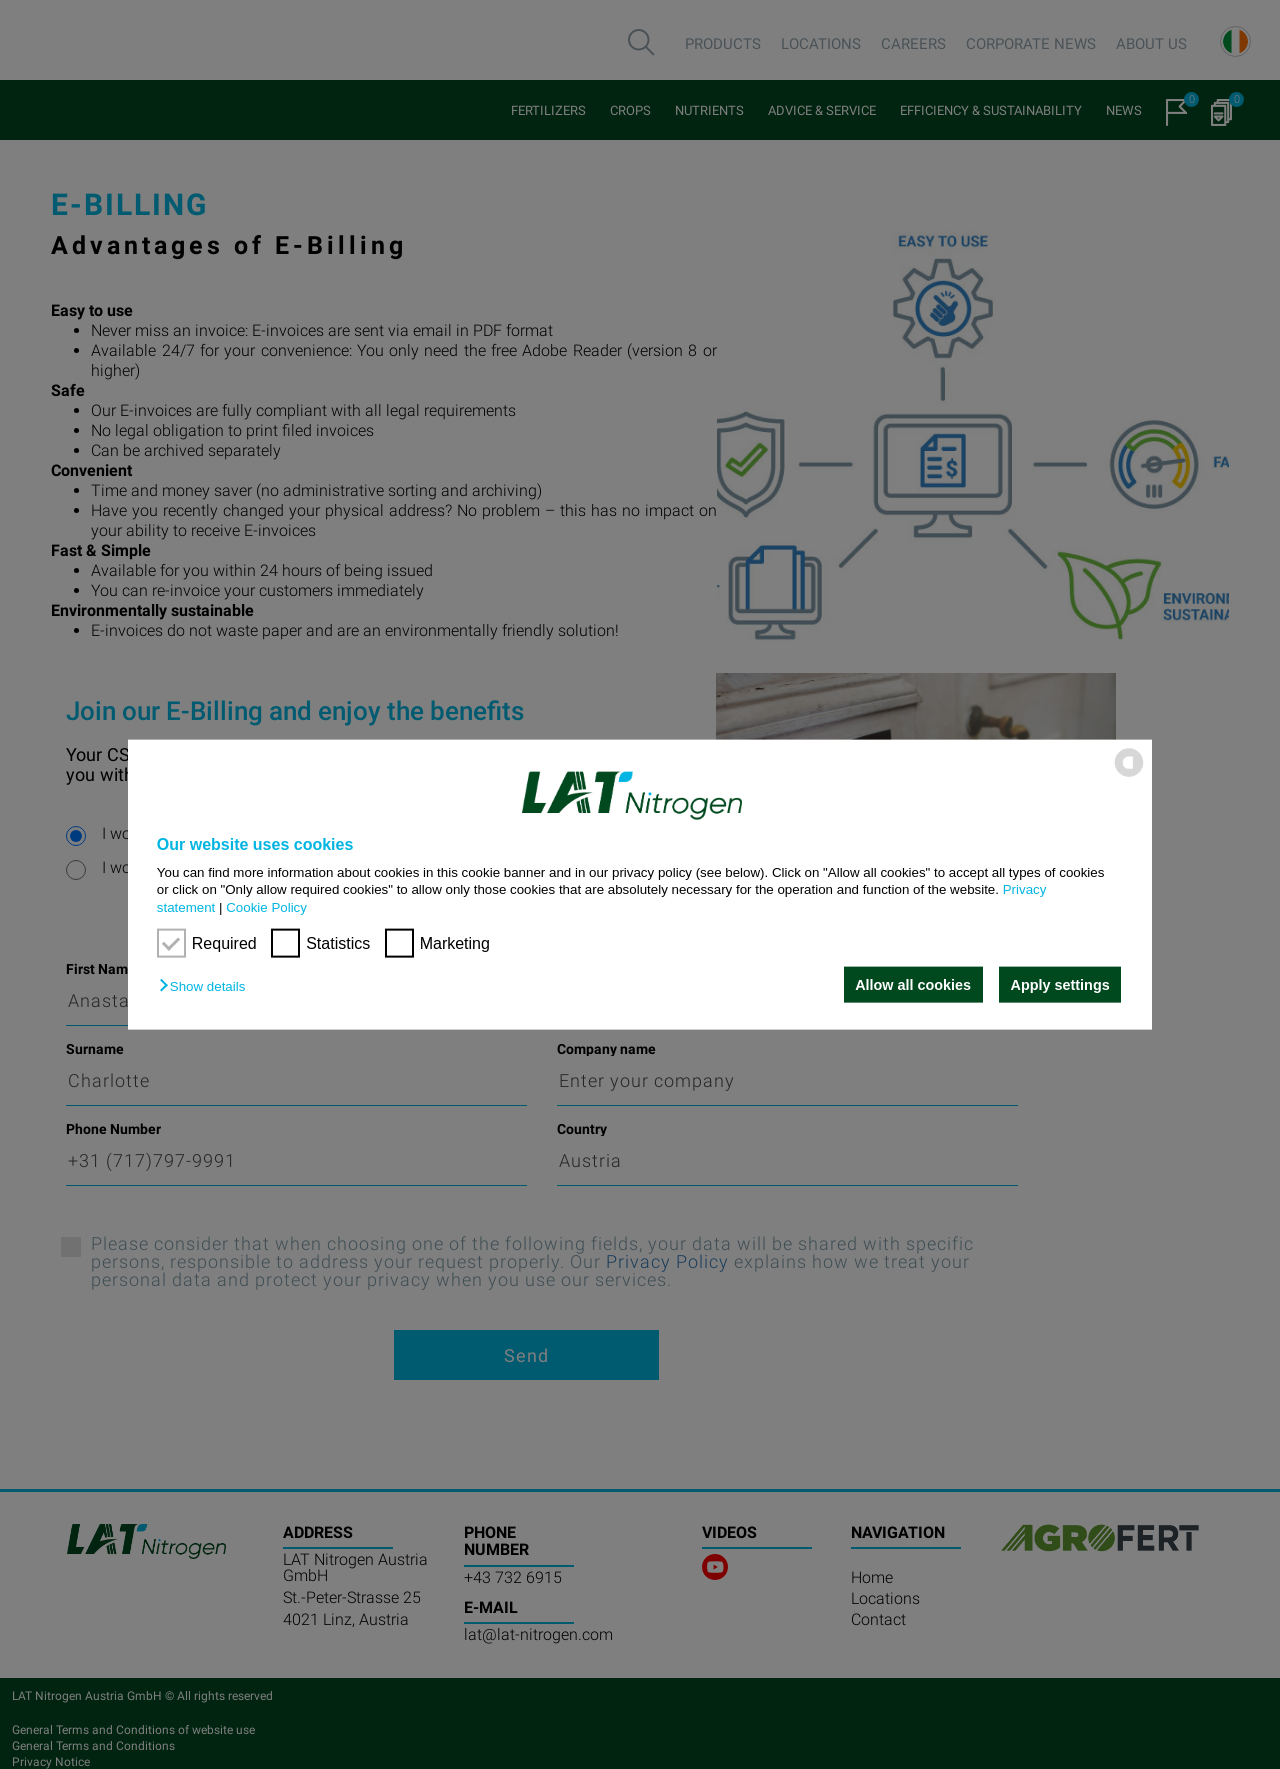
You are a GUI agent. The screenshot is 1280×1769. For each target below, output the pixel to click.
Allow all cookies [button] (913, 985)
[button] (207, 986)
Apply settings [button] (1060, 985)
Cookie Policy (266, 906)
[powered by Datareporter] (1129, 775)
